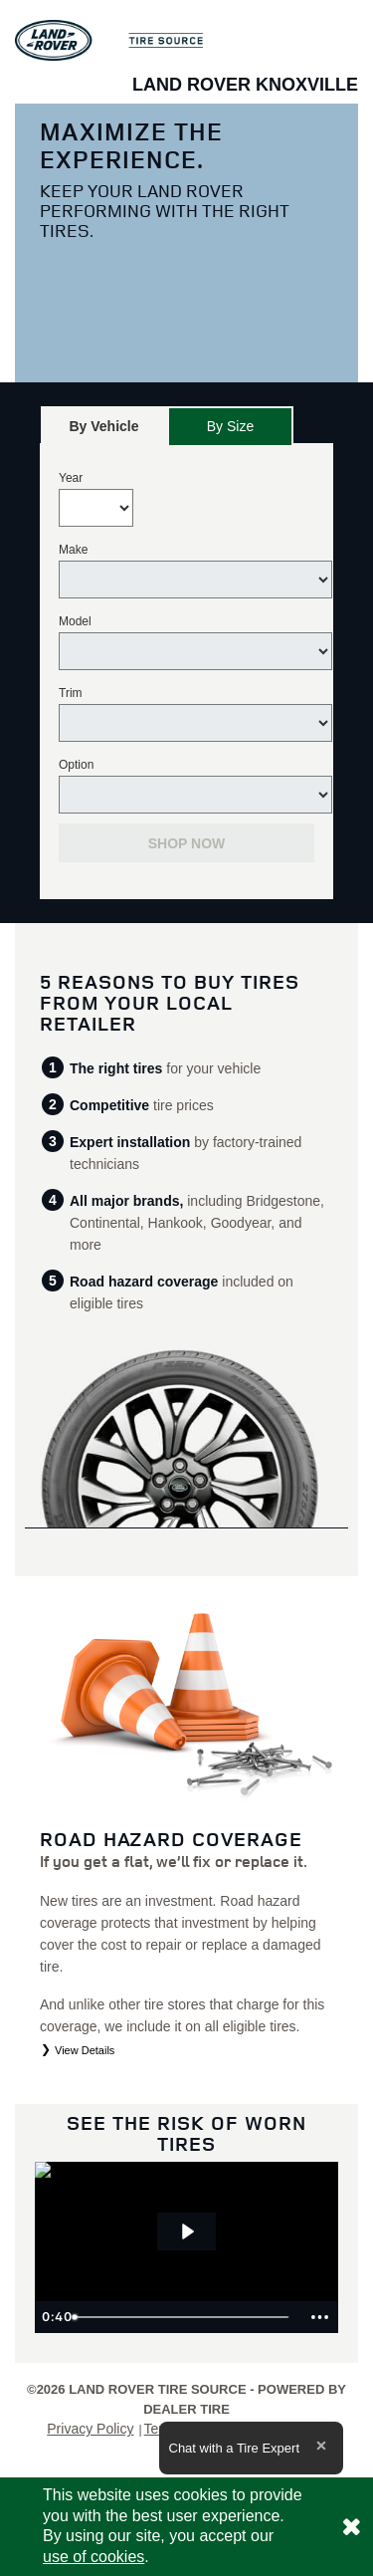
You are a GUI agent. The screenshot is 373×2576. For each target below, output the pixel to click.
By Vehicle (104, 431)
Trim (71, 693)
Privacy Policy (90, 2429)
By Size (230, 426)
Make (73, 550)
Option (76, 765)
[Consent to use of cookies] (351, 2526)
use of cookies (93, 2556)
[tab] (104, 425)
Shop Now (187, 843)
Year (71, 478)
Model (75, 621)
